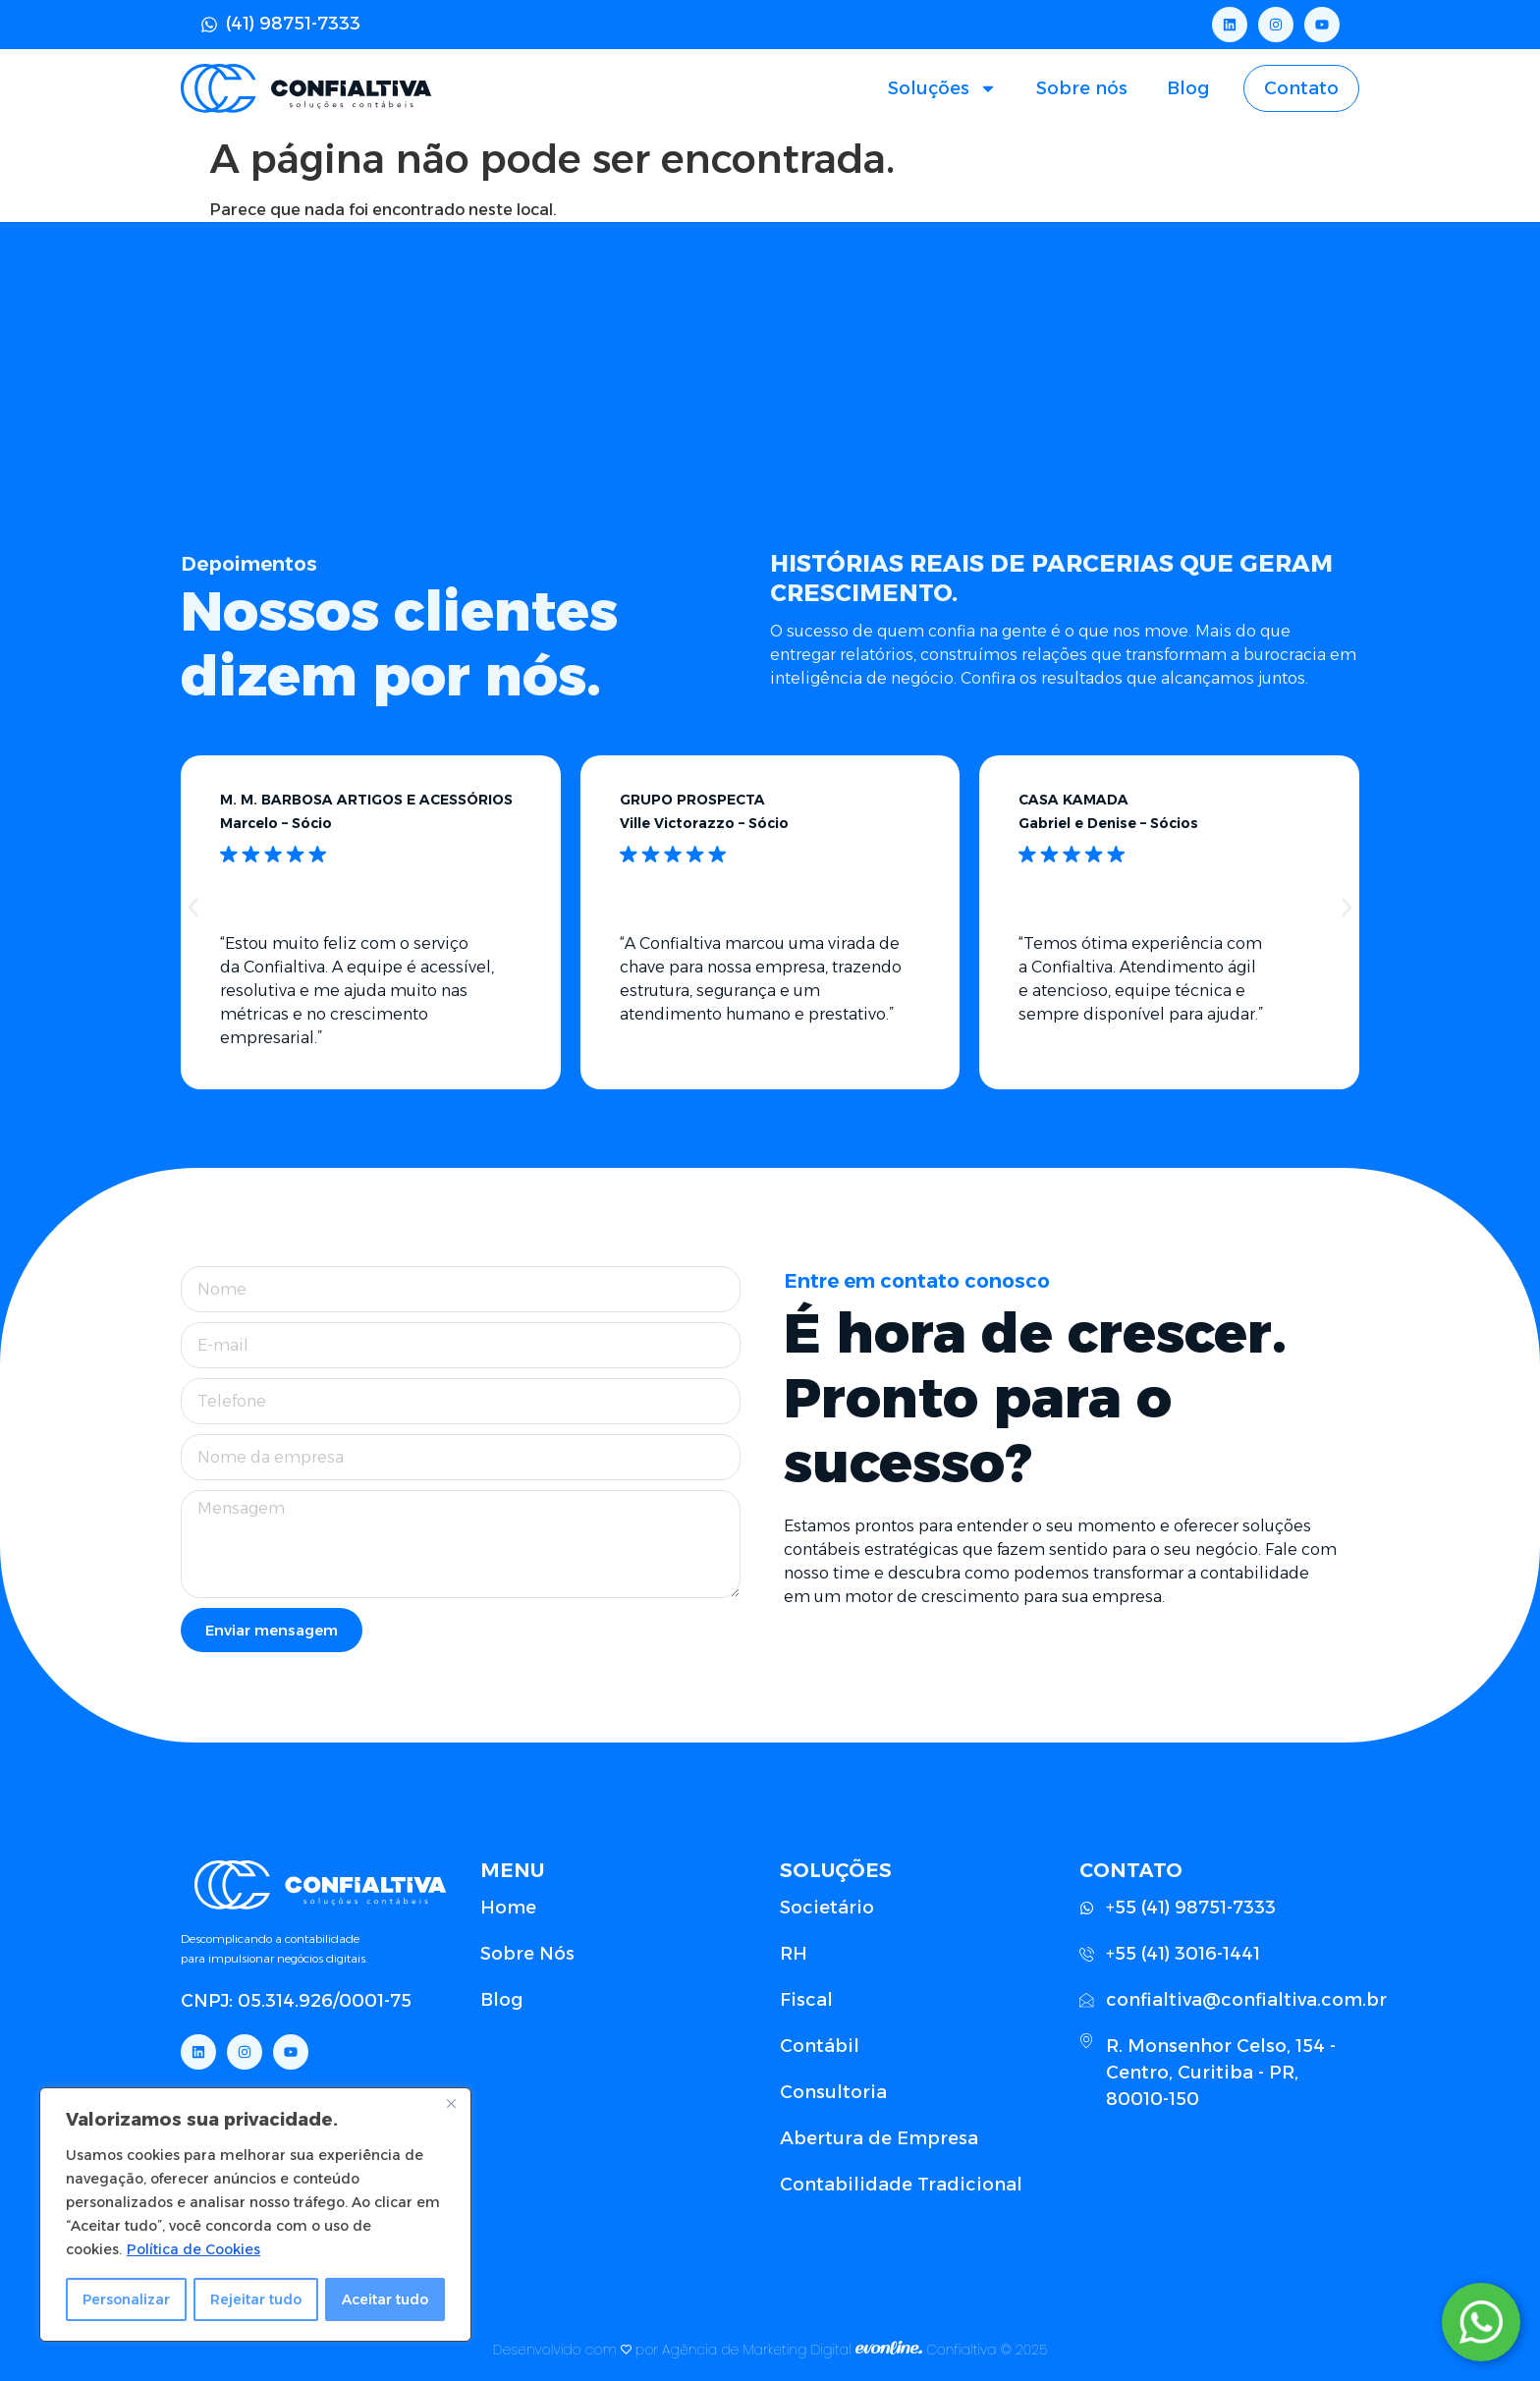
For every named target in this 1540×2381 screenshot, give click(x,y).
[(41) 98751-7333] (209, 24)
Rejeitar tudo (256, 2299)
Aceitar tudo (386, 2299)
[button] (193, 908)
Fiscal (806, 2000)
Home (508, 1907)
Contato (1301, 88)
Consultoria (833, 2092)
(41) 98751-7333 (293, 23)
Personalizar (126, 2299)
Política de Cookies (193, 2250)
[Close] (451, 2105)
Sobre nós (1082, 88)
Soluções (942, 88)
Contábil (819, 2046)
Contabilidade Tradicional (901, 2184)
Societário (827, 1907)
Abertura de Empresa (879, 2138)
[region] (255, 2215)
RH (793, 1954)
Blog (1188, 88)
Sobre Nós (527, 1954)
